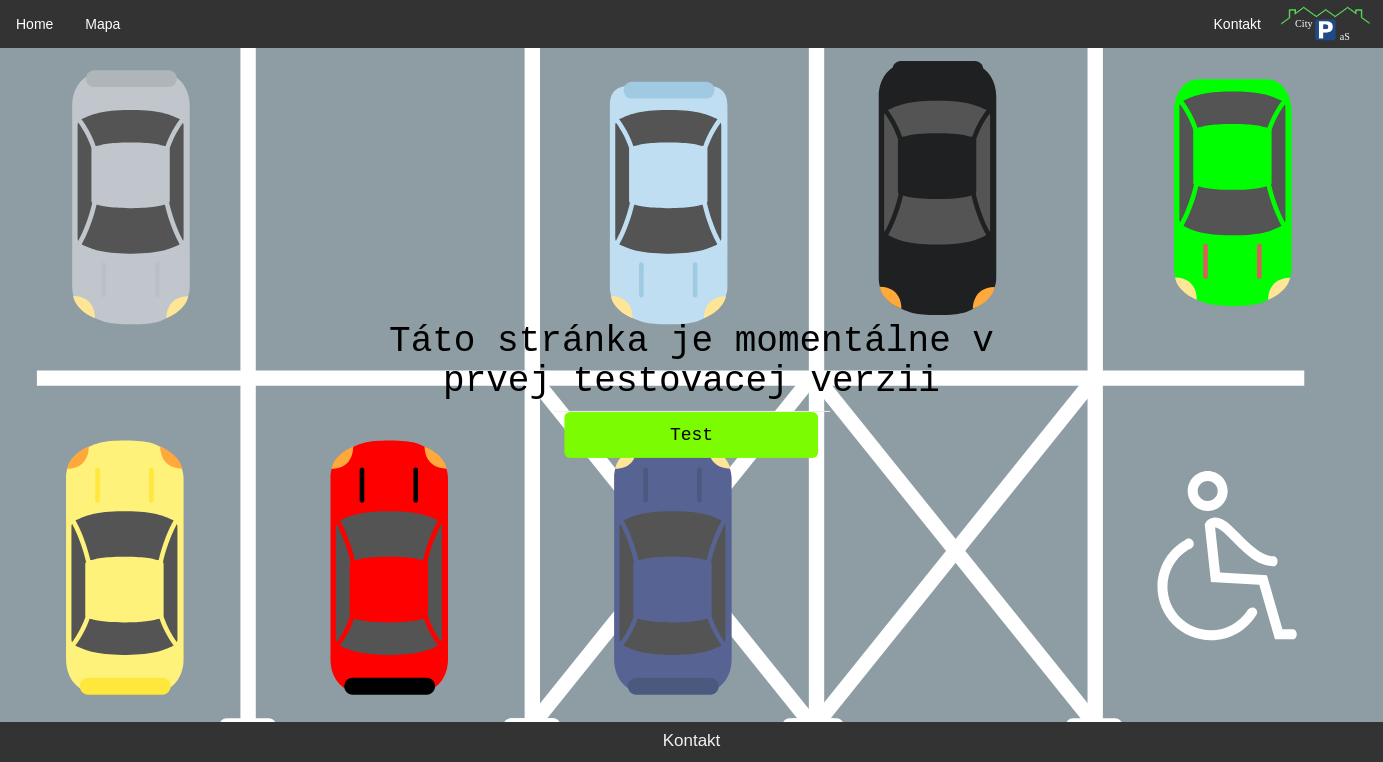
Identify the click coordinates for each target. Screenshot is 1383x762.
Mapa (102, 24)
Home (34, 24)
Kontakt (1237, 24)
